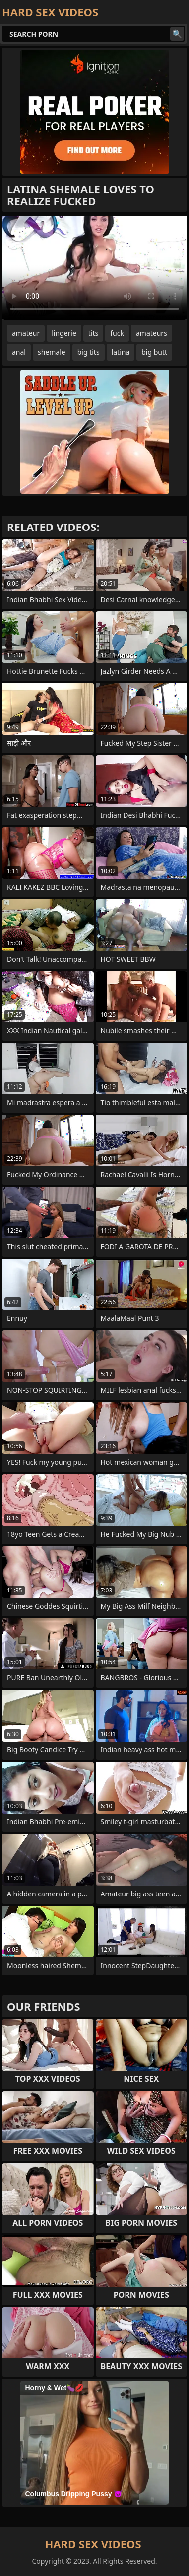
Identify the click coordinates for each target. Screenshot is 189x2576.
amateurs (151, 333)
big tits (88, 352)
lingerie (64, 333)
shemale (51, 352)
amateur (26, 333)
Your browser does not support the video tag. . (94, 268)
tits (93, 333)
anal (19, 352)
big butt (154, 352)
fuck (117, 333)
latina (121, 352)
